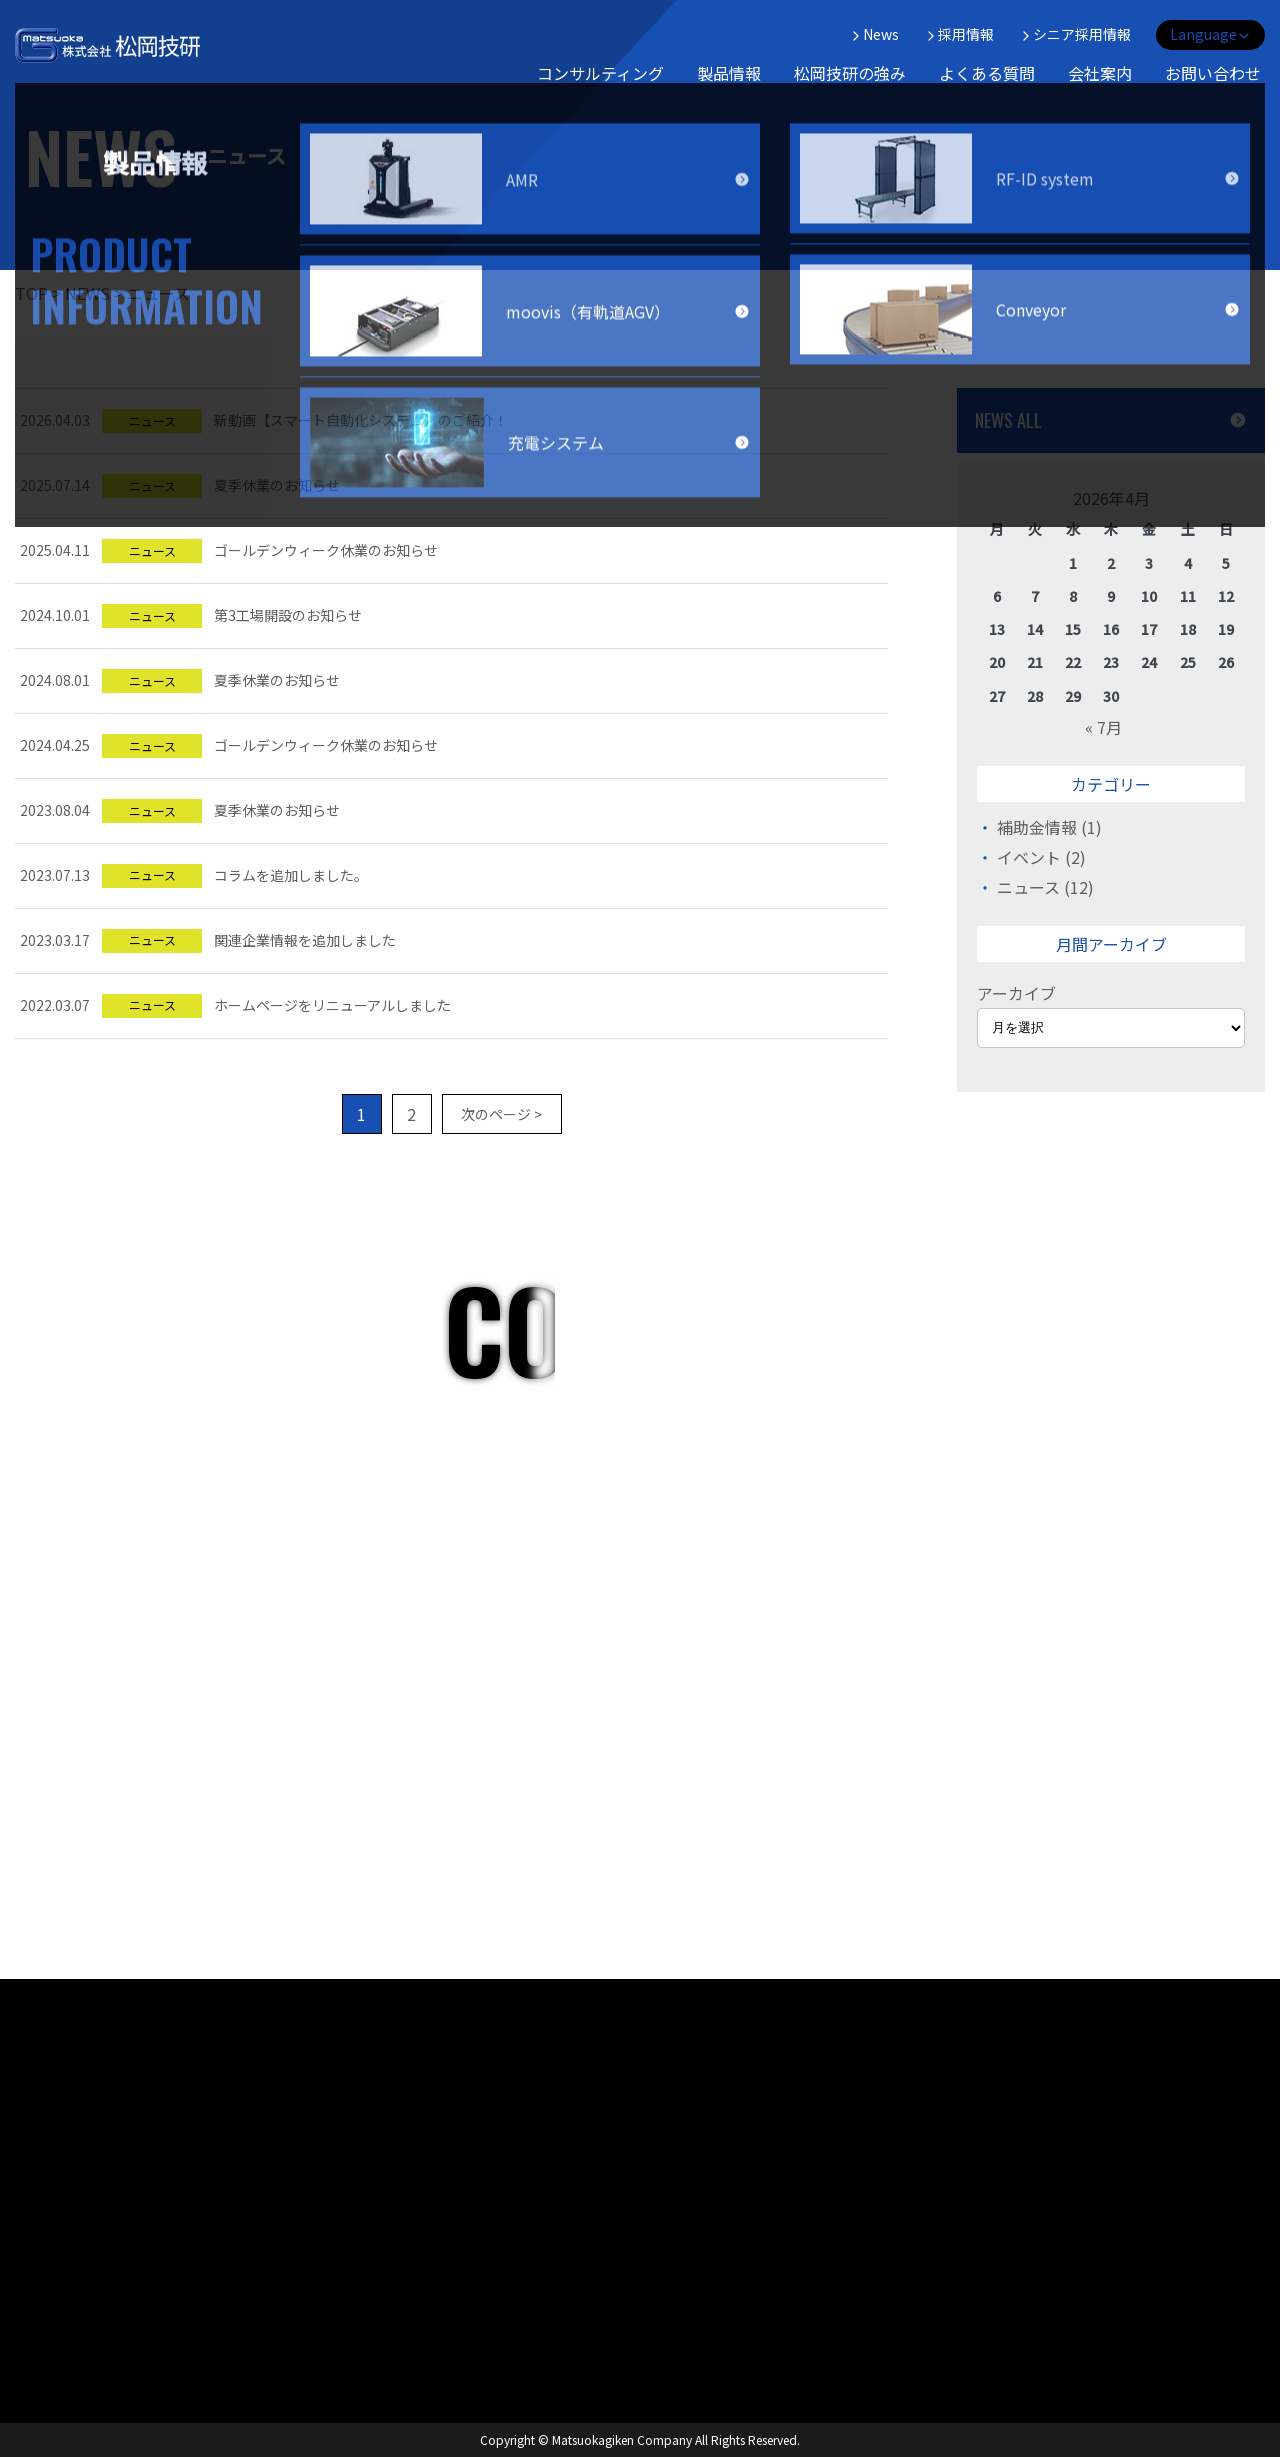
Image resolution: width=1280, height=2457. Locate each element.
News (874, 34)
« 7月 (1103, 727)
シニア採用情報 (1075, 34)
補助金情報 (1037, 827)
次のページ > (501, 1114)
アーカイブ (1016, 993)
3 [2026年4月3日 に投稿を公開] (1149, 563)
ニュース (1028, 887)
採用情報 (959, 34)
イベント (1029, 857)
